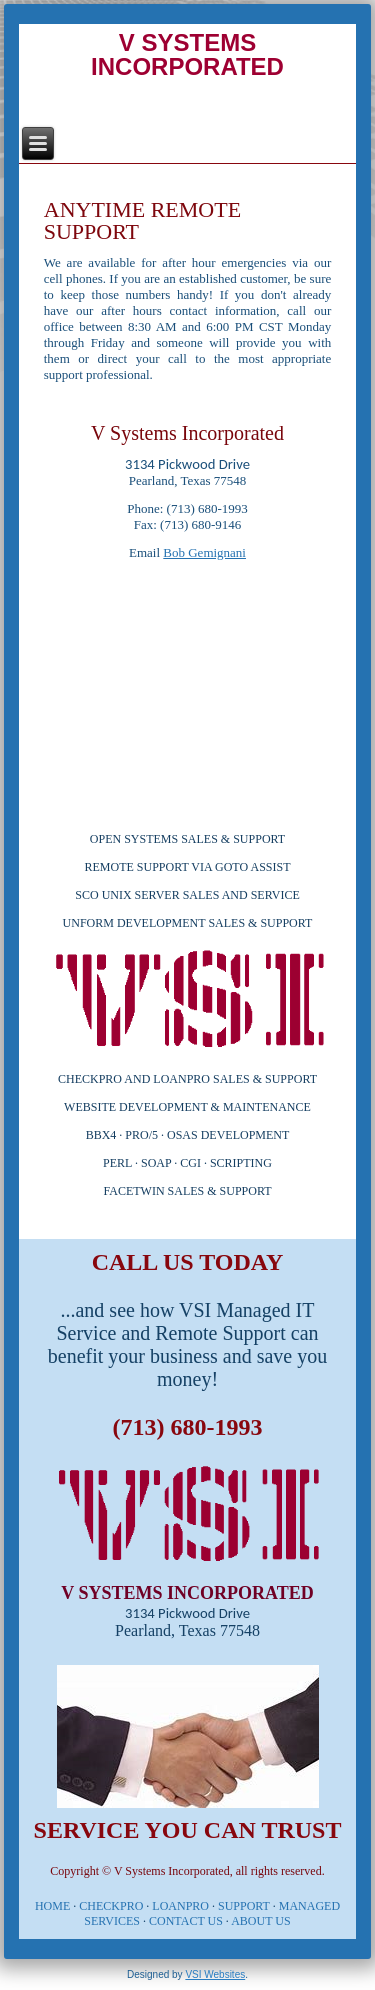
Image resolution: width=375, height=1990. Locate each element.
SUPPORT (244, 1906)
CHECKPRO (111, 1906)
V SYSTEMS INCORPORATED (187, 54)
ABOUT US (260, 1921)
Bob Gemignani (204, 552)
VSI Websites (215, 1974)
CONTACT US (186, 1921)
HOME (52, 1906)
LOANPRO (180, 1906)
